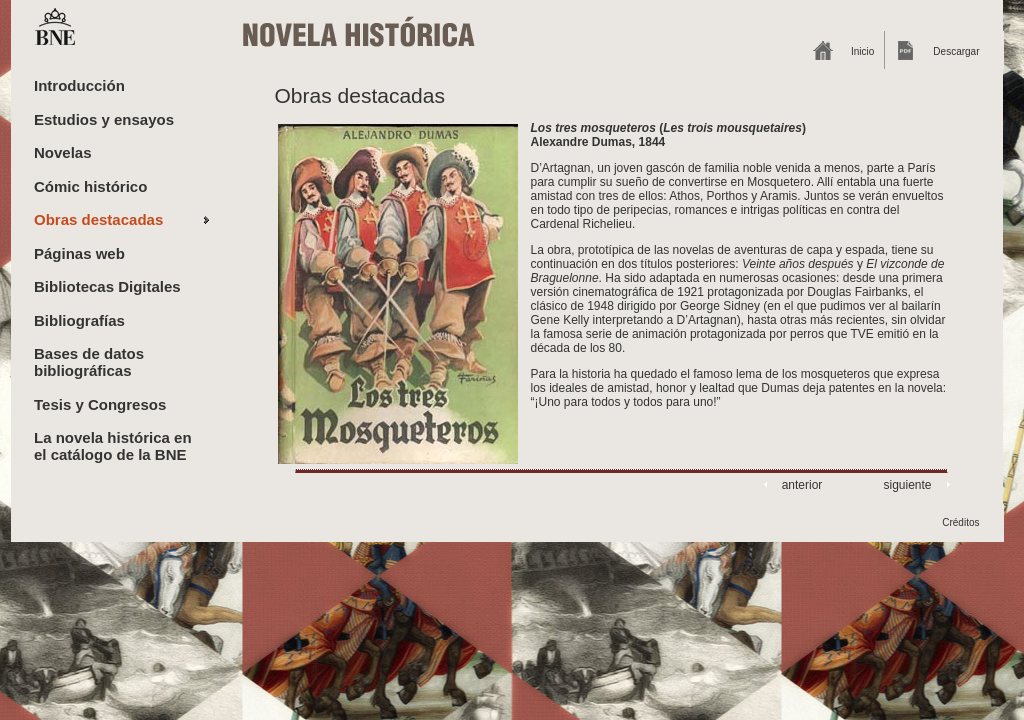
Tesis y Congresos (100, 404)
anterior (802, 485)
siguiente (907, 485)
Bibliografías (79, 320)
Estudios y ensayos (104, 119)
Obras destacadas (98, 219)
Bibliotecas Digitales (107, 286)
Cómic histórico (90, 186)
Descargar (956, 51)
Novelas (63, 152)
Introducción (79, 85)
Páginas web (79, 253)
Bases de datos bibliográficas (89, 362)
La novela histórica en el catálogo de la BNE (113, 446)
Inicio (862, 51)
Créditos (960, 522)
